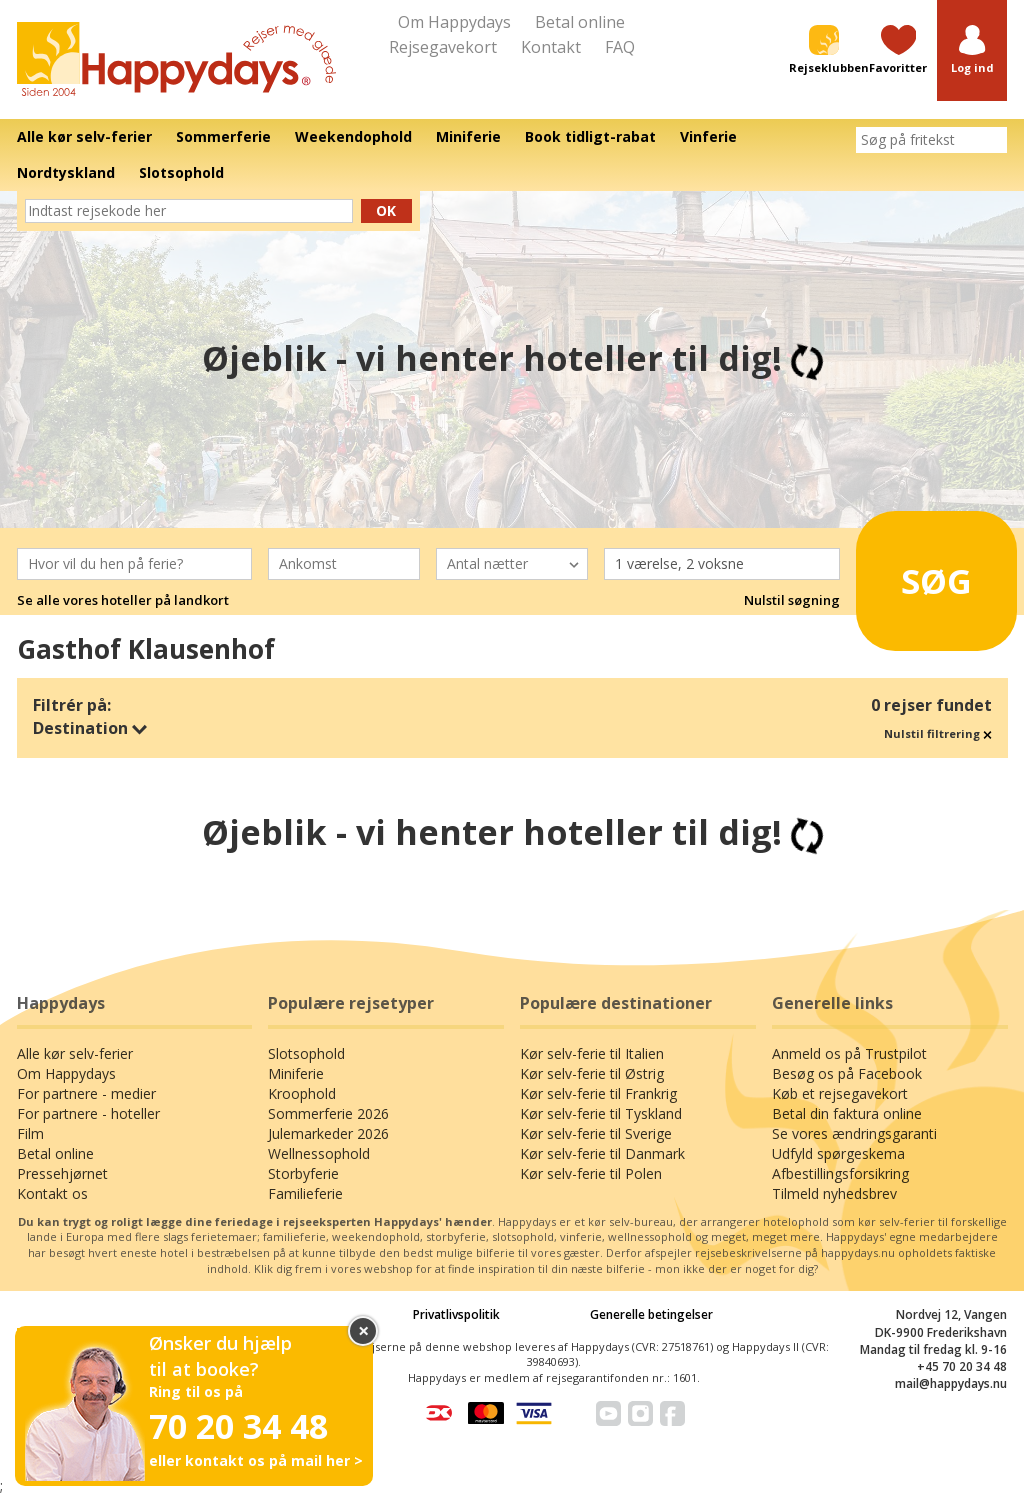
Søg (925, 573)
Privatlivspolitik (456, 1314)
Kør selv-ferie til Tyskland (601, 1113)
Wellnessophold (319, 1153)
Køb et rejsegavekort (840, 1093)
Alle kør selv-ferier (75, 1053)
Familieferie (305, 1193)
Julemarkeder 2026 (328, 1133)
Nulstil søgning (792, 600)
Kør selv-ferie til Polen (591, 1173)
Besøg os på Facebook (847, 1073)
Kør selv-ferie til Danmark (602, 1153)
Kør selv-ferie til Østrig (592, 1073)
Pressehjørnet (62, 1173)
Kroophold (302, 1093)
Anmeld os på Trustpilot (849, 1053)
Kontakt (551, 47)
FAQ (620, 47)
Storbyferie (303, 1173)
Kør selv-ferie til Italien (592, 1053)
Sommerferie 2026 (328, 1113)
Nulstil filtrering (938, 733)
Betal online (580, 22)
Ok (386, 210)
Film (30, 1133)
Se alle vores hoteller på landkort (123, 600)
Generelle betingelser (651, 1314)
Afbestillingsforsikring (840, 1173)
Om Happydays (454, 22)
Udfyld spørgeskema (838, 1153)
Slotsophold (306, 1053)
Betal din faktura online (847, 1113)
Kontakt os (52, 1193)
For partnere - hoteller (88, 1113)
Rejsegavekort (443, 47)
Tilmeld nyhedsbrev (834, 1193)
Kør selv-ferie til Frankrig (598, 1093)
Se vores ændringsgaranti (854, 1133)
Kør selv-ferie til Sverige (596, 1133)
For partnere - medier (86, 1093)
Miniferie (296, 1073)
